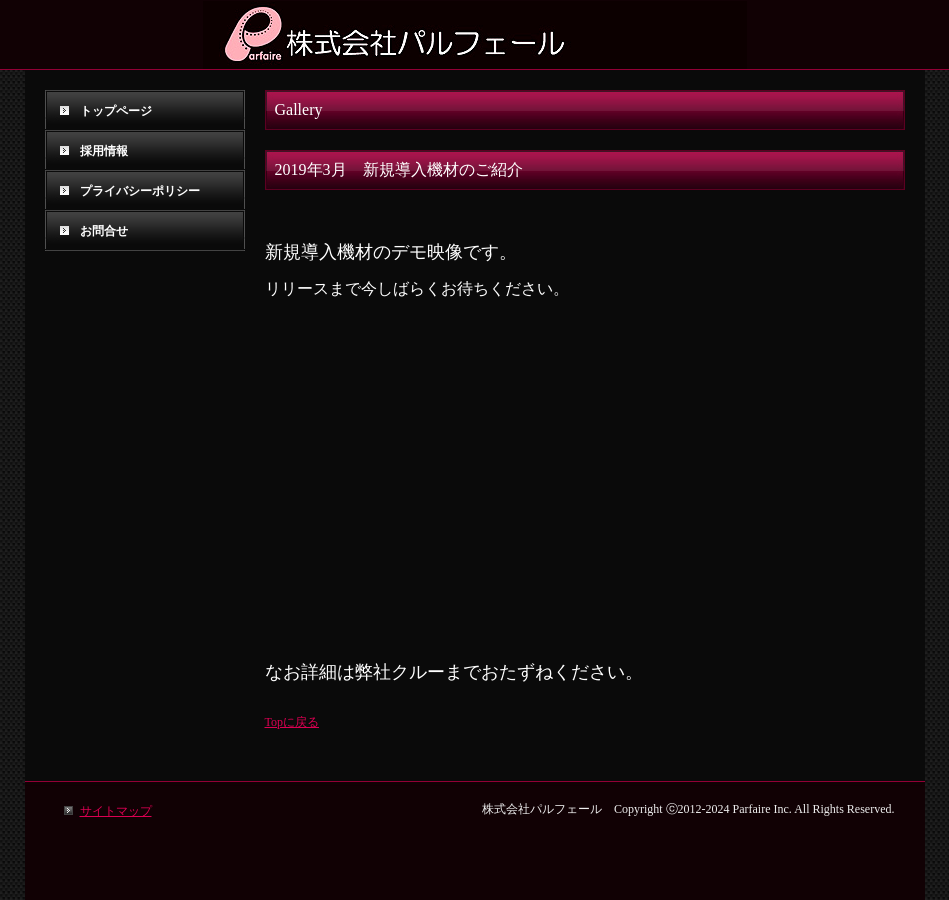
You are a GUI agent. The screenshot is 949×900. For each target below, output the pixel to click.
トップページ (116, 111)
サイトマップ (116, 811)
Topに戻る (292, 722)
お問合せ (104, 231)
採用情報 (104, 151)
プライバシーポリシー (140, 191)
